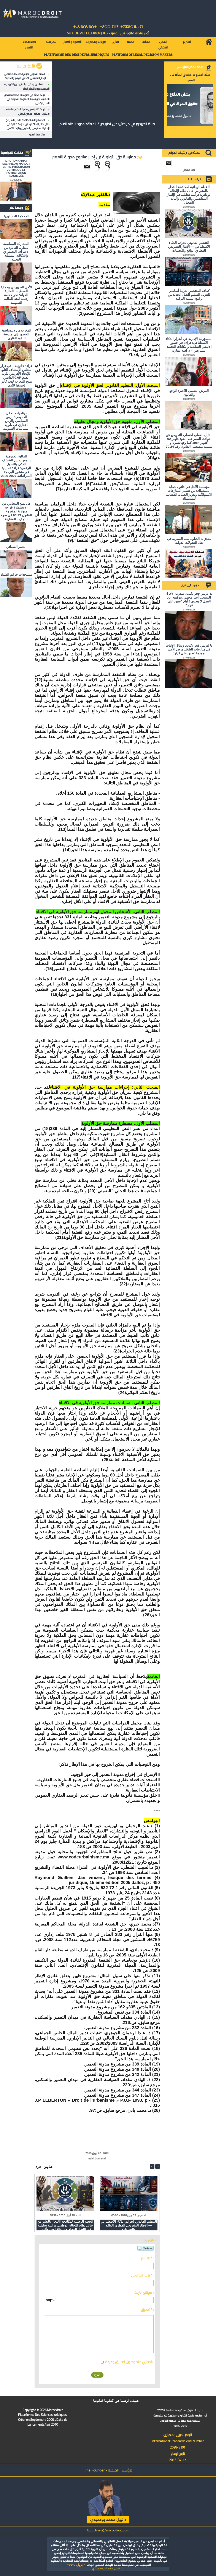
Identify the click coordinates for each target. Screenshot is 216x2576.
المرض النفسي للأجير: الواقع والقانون (189, 392)
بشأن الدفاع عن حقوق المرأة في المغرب (190, 77)
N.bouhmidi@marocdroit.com (108, 2530)
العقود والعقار (72, 42)
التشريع (187, 42)
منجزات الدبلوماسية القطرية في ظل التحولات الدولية (189, 540)
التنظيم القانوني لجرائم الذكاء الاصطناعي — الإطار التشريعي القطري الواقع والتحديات (26, 75)
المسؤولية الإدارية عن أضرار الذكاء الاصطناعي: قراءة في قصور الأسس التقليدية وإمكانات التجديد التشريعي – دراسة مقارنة (189, 344)
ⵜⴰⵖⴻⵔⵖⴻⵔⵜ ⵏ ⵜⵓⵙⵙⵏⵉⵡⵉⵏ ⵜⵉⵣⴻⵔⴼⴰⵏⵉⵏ (108, 27)
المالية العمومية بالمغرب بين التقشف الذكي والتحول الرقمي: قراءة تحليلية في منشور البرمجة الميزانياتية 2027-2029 (16, 466)
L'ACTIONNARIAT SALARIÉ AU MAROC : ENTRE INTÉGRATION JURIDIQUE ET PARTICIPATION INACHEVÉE (16, 168)
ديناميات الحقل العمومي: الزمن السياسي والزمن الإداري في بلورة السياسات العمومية (16, 420)
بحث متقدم (189, 169)
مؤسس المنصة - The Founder (108, 2470)
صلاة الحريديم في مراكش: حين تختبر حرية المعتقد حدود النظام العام (26, 86)
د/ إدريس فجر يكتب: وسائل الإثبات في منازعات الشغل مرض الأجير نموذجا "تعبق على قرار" (189, 649)
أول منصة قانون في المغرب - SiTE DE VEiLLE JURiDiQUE (108, 33)
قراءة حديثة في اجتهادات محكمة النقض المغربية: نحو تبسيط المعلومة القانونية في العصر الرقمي (26, 99)
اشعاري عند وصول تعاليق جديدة (129, 2361)
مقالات (145, 42)
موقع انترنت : (144, 2292)
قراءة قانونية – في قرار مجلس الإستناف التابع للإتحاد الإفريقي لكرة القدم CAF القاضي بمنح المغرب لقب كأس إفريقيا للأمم (16, 375)
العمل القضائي (163, 44)
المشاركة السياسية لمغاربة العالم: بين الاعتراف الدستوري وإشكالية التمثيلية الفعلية (16, 251)
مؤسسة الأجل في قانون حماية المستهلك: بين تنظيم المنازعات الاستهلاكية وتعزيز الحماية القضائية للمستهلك (189, 492)
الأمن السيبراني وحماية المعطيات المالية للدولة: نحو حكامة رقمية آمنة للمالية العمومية (16, 294)
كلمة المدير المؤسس (190, 67)
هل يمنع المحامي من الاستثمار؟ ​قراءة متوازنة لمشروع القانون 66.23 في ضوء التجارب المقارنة (16, 511)
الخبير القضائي (16, 547)
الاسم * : (147, 2258)
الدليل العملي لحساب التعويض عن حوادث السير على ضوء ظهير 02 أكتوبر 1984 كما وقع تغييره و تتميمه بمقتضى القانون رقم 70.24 (189, 440)
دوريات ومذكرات (96, 42)
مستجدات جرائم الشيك (16, 574)
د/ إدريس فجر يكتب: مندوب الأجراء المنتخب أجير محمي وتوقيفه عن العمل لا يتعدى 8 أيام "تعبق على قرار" (189, 599)
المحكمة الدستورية (16, 216)
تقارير (116, 42)
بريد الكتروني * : (142, 2275)
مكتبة (130, 42)
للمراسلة (51, 42)
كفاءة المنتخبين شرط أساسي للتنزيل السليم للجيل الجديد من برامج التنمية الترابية (189, 294)
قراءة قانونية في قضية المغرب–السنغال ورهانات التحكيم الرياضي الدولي (26, 111)
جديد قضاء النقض (29, 44)
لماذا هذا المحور (37, 134)
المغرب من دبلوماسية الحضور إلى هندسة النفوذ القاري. (16, 334)
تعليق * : (147, 2309)
